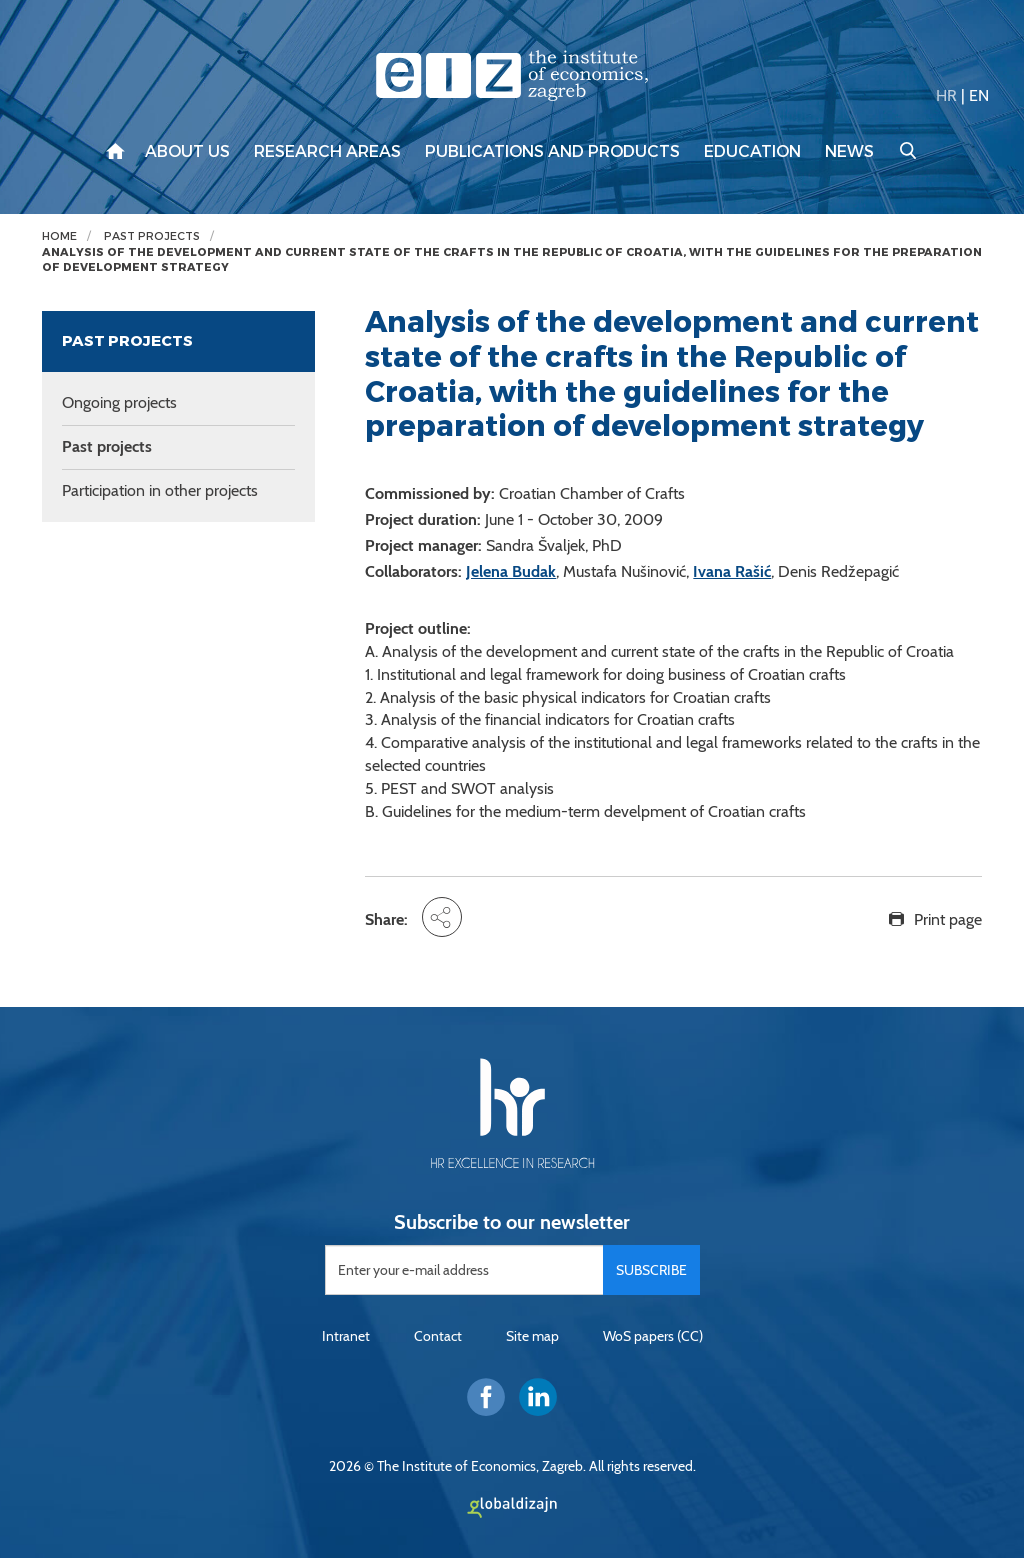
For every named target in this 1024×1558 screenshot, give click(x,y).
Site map (532, 1336)
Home (59, 236)
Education (752, 152)
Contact (438, 1336)
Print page (948, 919)
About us (187, 152)
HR (946, 95)
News (849, 152)
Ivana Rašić (732, 571)
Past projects (152, 236)
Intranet (346, 1336)
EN (979, 95)
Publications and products (552, 152)
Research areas (327, 152)
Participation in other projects (160, 490)
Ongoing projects (119, 402)
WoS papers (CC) (653, 1336)
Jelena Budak (511, 571)
